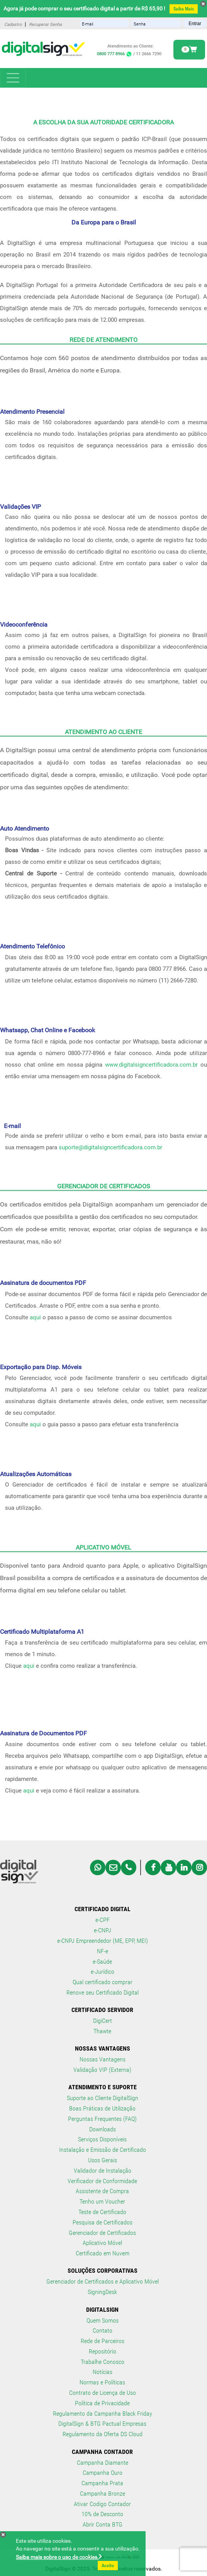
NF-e (102, 1951)
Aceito (108, 2565)
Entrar (194, 23)
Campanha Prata (102, 2483)
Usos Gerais (102, 2160)
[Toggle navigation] (13, 78)
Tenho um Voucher (102, 2201)
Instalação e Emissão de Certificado (102, 2149)
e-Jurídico (102, 1971)
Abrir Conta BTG (102, 2524)
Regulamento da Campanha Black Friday (102, 2413)
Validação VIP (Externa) (102, 2069)
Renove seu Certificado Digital (102, 1992)
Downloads (102, 2129)
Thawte (102, 2031)
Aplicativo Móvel (102, 2242)
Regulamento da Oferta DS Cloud (103, 2434)
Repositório (102, 2351)
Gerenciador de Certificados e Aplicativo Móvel (102, 2281)
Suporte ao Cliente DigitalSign (102, 2098)
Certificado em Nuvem (102, 2253)
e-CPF (102, 1920)
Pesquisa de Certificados (102, 2222)
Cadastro (13, 24)
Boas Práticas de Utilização (102, 2108)
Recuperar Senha (45, 24)
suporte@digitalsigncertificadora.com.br (110, 1147)
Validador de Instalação (102, 2170)
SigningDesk (102, 2292)
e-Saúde (102, 1961)
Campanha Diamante (102, 2462)
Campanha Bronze (102, 2493)
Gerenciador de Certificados (102, 2232)
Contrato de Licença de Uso (102, 2392)
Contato (102, 2330)
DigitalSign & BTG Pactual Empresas (102, 2423)
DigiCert (102, 2020)
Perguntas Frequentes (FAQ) (102, 2118)
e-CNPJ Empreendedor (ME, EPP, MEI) (102, 1940)
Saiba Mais (183, 9)
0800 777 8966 (114, 53)
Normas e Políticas (102, 2382)
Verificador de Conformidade (102, 2181)
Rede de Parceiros (102, 2341)
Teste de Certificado (102, 2212)
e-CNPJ (102, 1930)
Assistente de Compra (102, 2191)
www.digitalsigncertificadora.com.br (151, 1064)
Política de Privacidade (102, 2403)
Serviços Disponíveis (102, 2139)
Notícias (102, 2371)
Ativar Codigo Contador (102, 2504)
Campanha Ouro (102, 2472)
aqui (35, 1317)
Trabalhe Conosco (102, 2361)
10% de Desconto (102, 2514)
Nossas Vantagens (103, 2059)
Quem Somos (103, 2320)
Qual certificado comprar (102, 1982)
